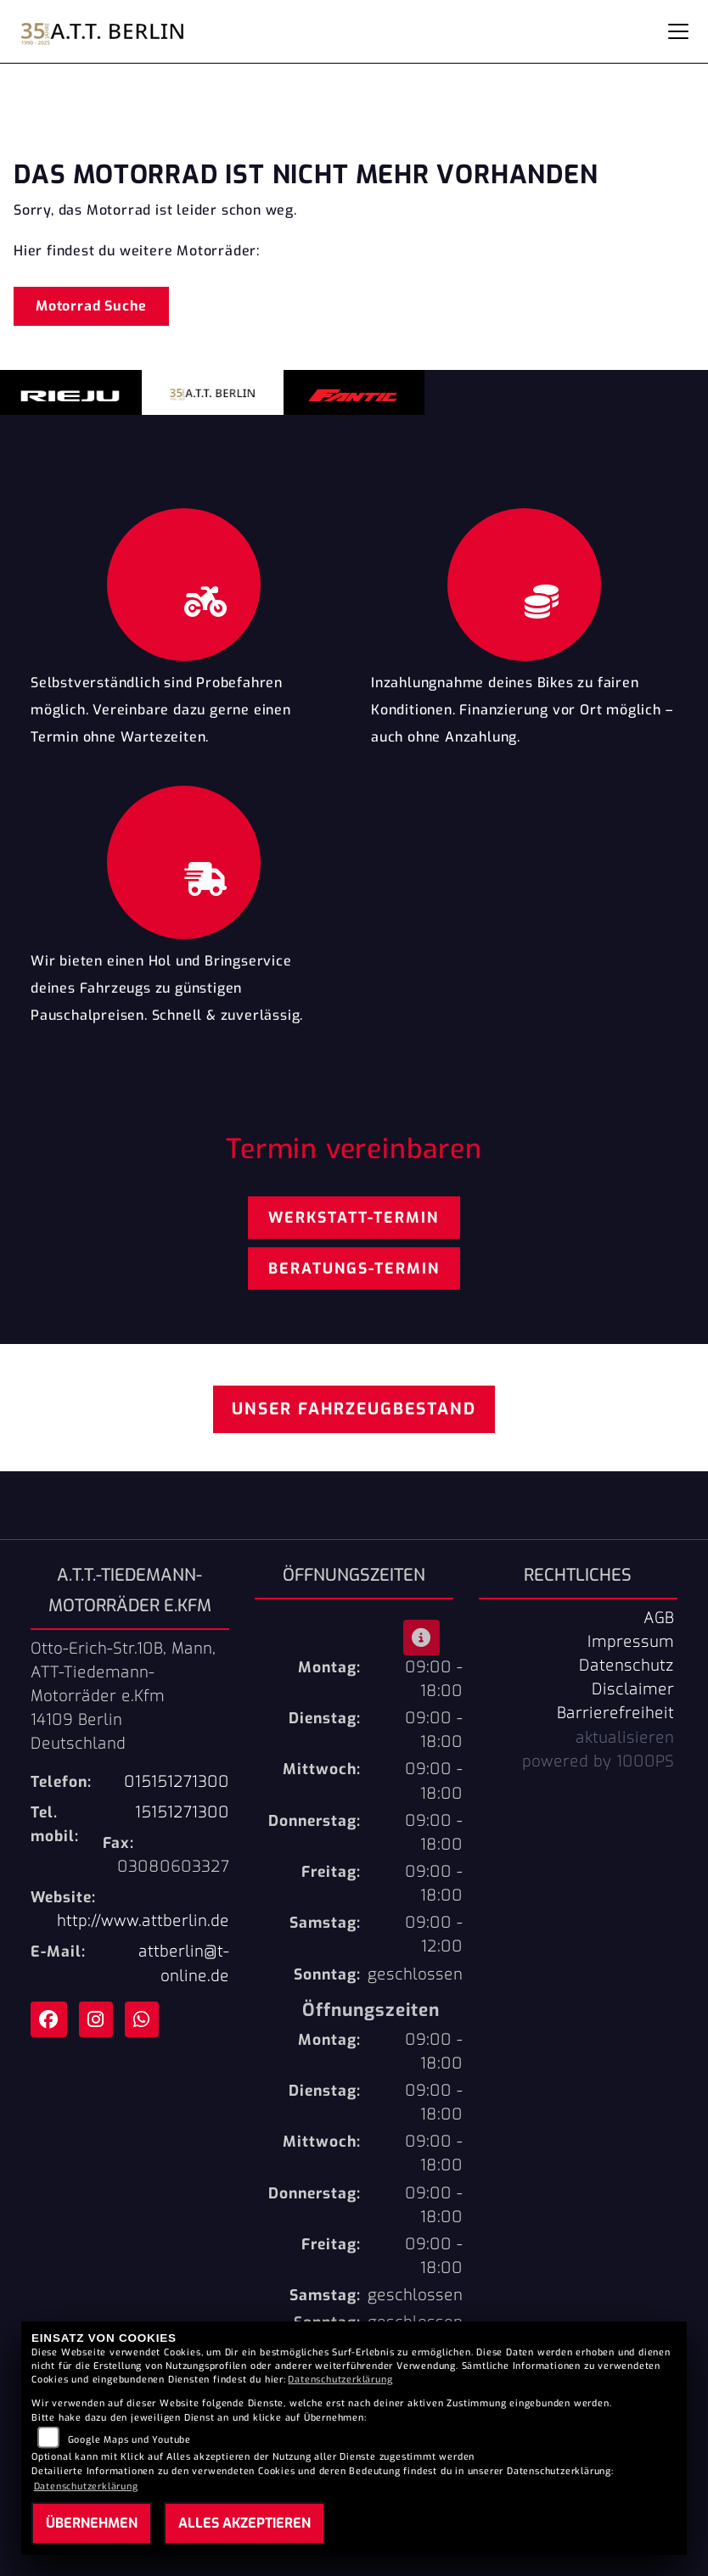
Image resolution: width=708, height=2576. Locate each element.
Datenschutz (626, 1665)
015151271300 (176, 1782)
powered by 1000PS (598, 1761)
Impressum (630, 1642)
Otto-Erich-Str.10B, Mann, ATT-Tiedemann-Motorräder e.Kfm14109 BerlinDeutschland (123, 1696)
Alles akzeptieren (244, 2523)
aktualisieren (625, 1738)
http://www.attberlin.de (143, 1921)
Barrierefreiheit (615, 1713)
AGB (658, 1618)
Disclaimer (633, 1689)
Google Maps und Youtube (129, 2439)
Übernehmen (92, 2523)
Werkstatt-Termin (353, 1217)
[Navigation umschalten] (678, 31)
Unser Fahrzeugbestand (354, 1409)
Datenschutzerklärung (340, 2379)
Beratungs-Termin (354, 1268)
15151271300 (182, 1812)
